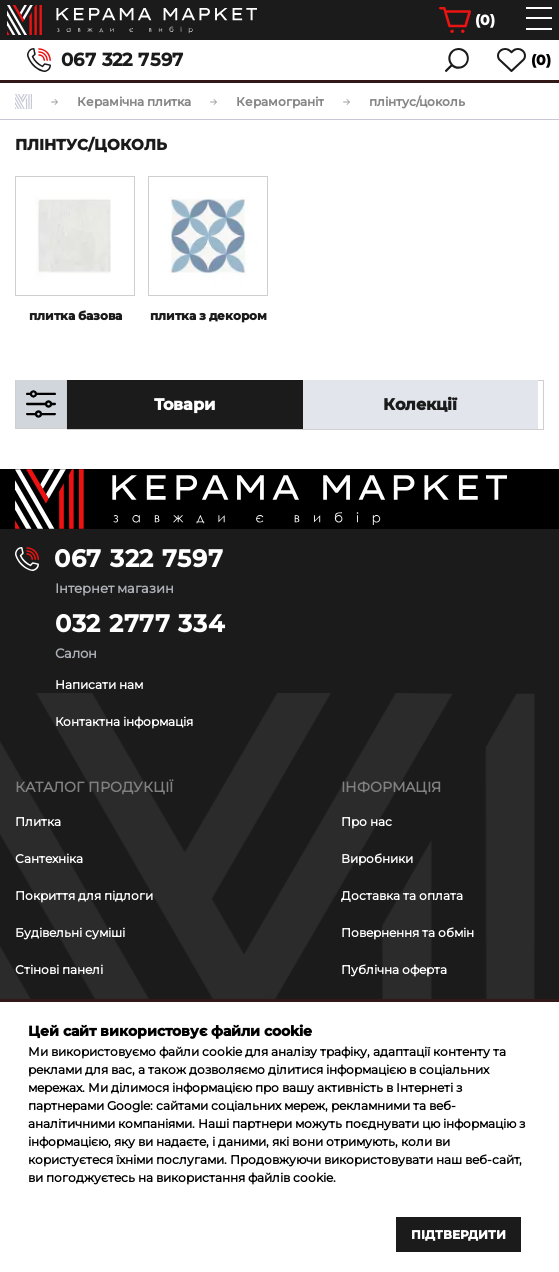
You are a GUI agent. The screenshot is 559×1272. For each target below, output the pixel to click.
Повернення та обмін (407, 932)
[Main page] (279, 499)
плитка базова (75, 315)
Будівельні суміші (70, 932)
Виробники (377, 858)
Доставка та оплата (402, 895)
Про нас (366, 821)
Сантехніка (49, 858)
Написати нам (99, 684)
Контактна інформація (124, 721)
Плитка (38, 821)
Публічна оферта (394, 969)
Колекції (420, 404)
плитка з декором (208, 315)
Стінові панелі (59, 969)
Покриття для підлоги (84, 895)
